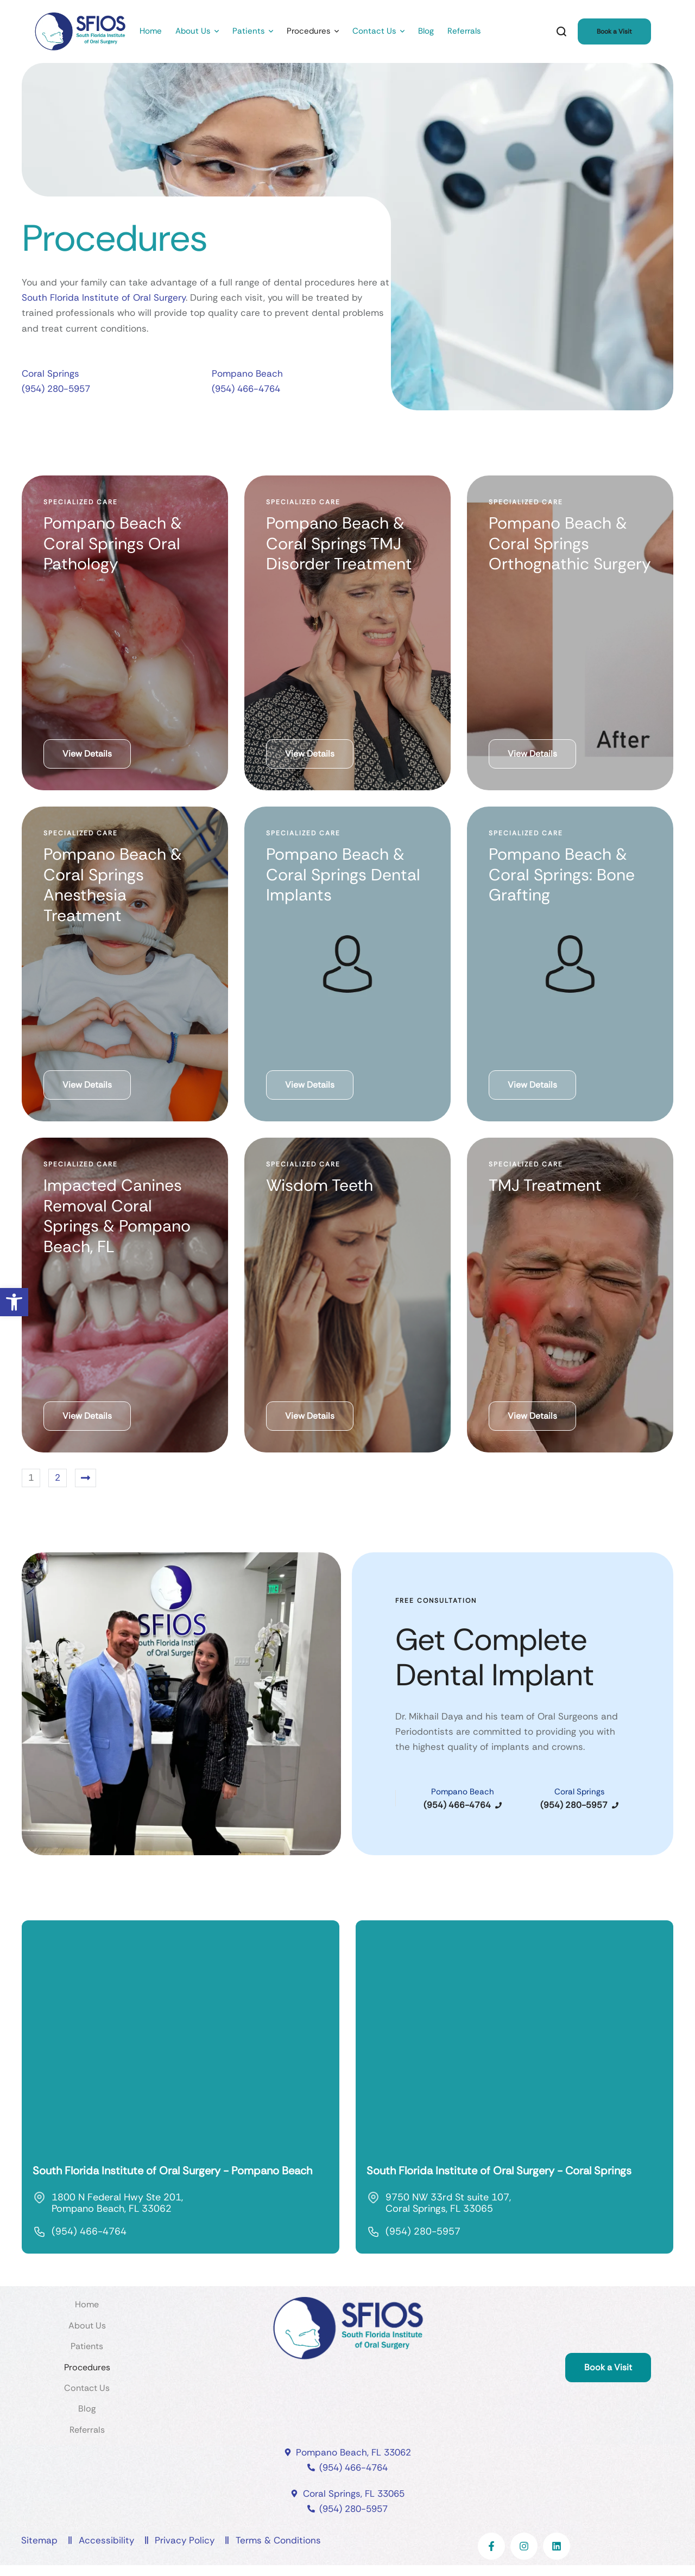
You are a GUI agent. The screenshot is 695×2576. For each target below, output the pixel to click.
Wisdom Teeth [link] (319, 1185)
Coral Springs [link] (50, 373)
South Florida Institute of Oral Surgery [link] (104, 297)
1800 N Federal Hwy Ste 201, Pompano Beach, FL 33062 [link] (117, 2203)
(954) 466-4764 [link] (246, 389)
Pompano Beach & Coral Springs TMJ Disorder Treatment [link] (339, 543)
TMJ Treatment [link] (545, 1185)
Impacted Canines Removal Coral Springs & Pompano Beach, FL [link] (117, 1216)
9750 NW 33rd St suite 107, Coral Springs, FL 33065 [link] (448, 2203)
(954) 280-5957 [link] (56, 389)
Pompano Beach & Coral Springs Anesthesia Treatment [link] (112, 884)
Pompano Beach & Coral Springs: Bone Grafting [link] (562, 874)
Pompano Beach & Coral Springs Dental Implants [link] (343, 874)
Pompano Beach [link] (247, 373)
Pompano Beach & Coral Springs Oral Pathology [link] (112, 543)
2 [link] (57, 1477)
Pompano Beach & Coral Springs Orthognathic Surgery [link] (570, 543)
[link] (14, 1302)
